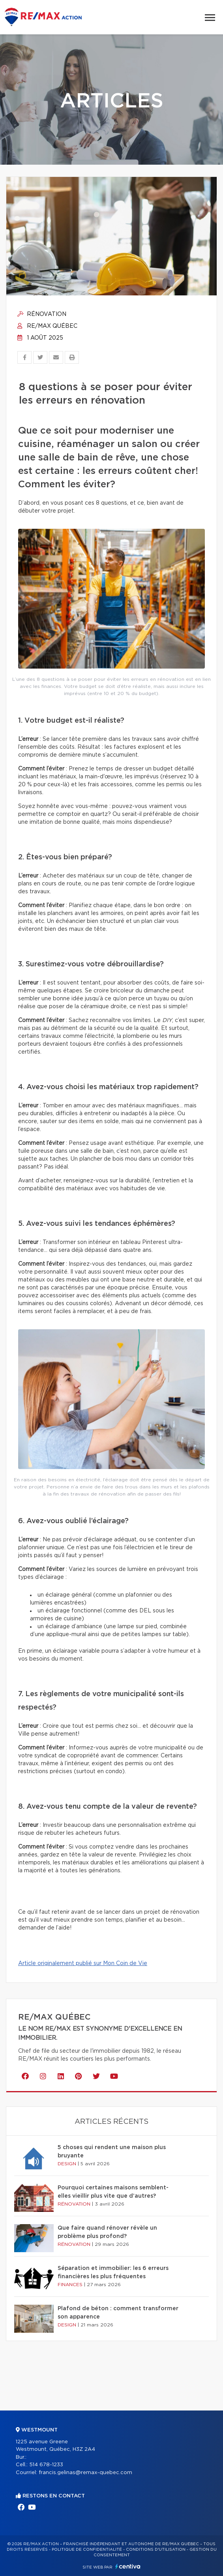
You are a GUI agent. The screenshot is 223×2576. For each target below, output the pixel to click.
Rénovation (41, 314)
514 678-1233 (46, 2464)
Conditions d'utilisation (156, 2550)
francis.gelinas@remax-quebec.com (85, 2472)
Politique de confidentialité (87, 2550)
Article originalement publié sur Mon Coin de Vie (82, 1963)
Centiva (128, 2566)
